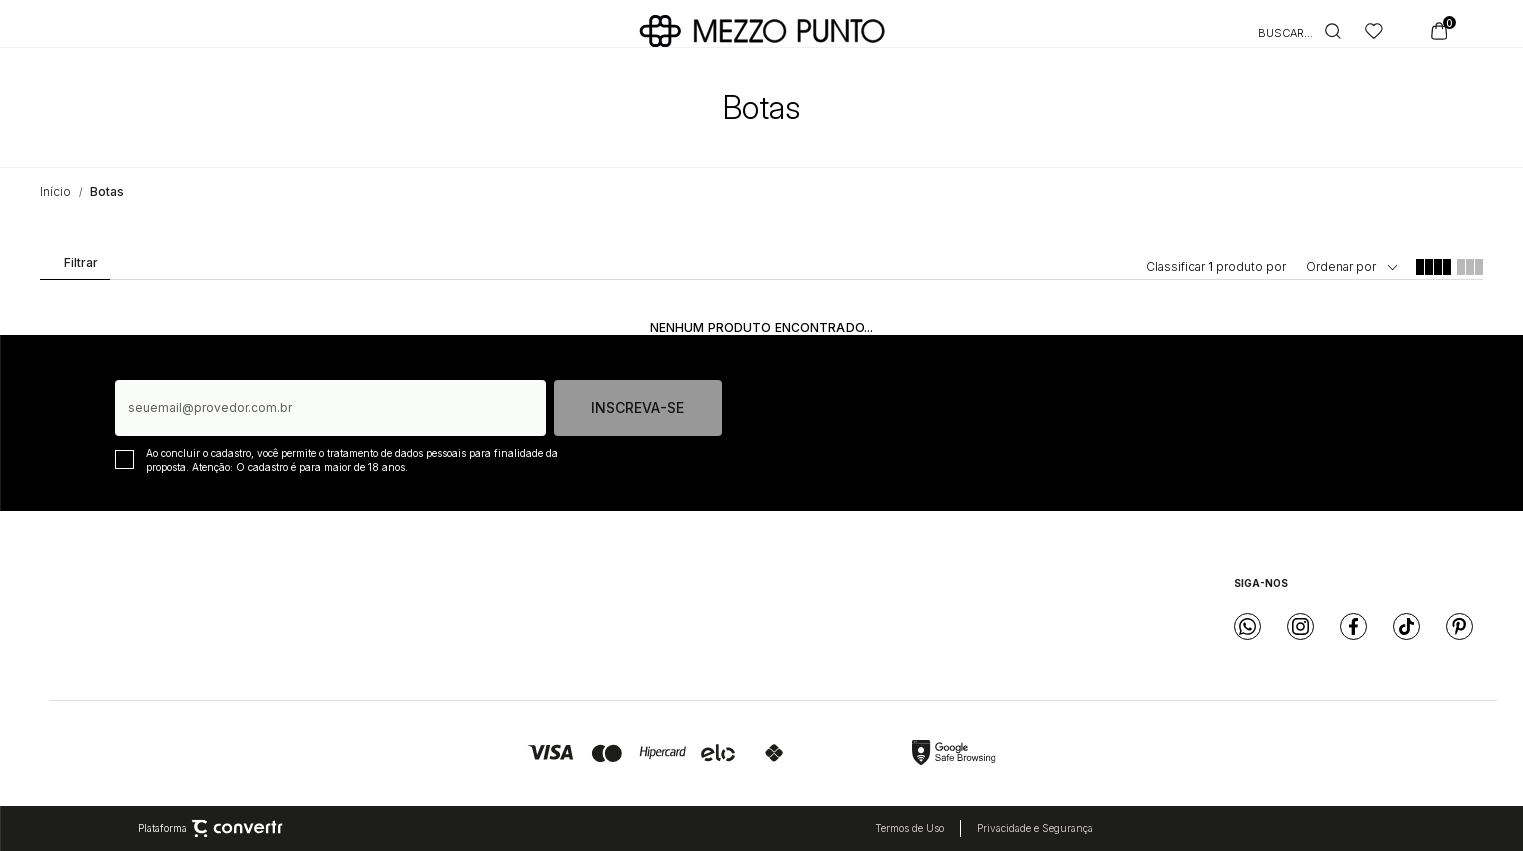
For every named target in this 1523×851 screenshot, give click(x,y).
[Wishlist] (1374, 31)
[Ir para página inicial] (55, 191)
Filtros (73, 267)
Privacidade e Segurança (1035, 828)
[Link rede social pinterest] (1459, 626)
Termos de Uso (909, 828)
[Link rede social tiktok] (1406, 626)
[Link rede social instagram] (1300, 626)
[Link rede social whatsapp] (1247, 626)
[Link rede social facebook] (1353, 626)
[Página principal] (762, 31)
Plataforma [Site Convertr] (210, 829)
